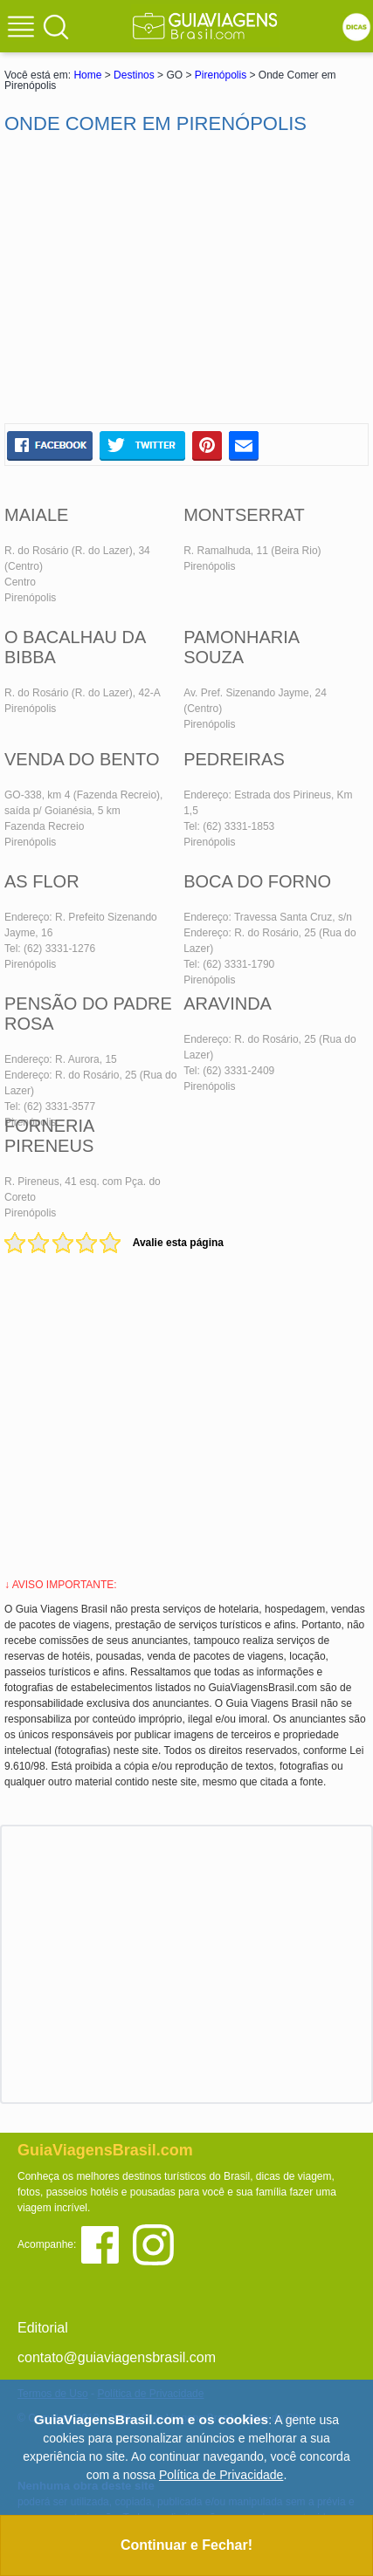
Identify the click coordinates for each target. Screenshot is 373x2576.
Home (87, 75)
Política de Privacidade (221, 2475)
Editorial (42, 2327)
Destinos (134, 75)
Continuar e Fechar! (186, 2545)
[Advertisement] (187, 279)
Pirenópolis (220, 75)
